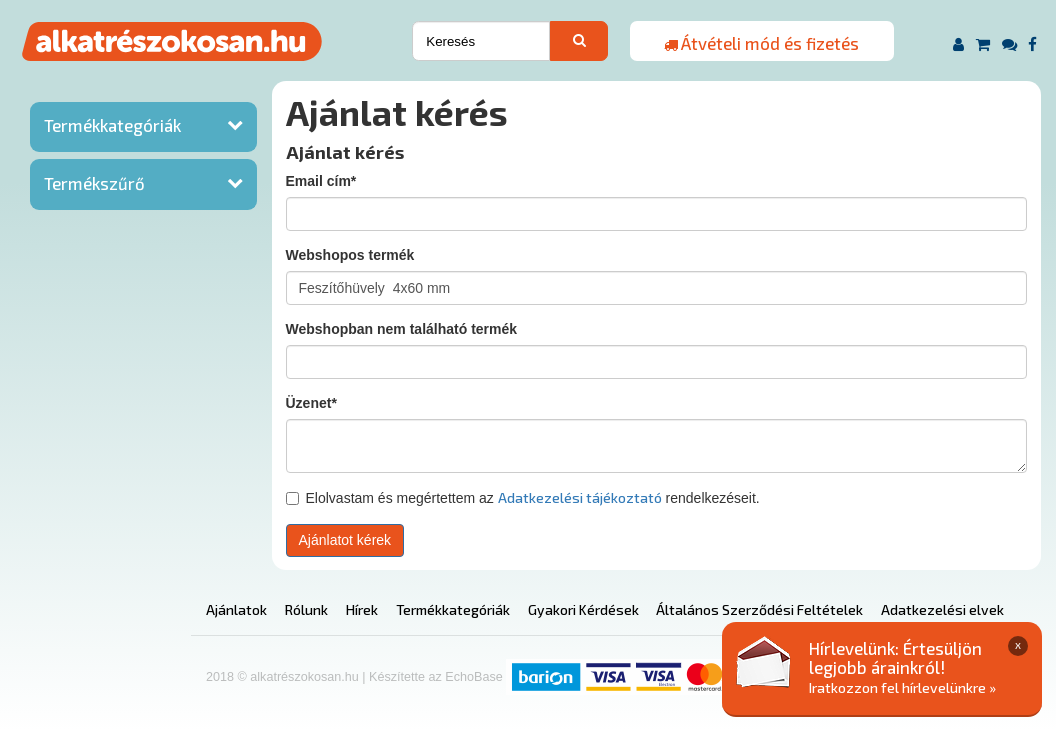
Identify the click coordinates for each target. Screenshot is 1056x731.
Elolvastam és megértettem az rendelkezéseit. (523, 497)
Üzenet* (311, 403)
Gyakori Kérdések (583, 609)
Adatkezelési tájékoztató (580, 497)
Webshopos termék (350, 255)
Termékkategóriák (112, 125)
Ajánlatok (236, 609)
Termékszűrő (94, 183)
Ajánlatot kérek (345, 540)
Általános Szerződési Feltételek (759, 609)
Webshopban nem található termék (402, 329)
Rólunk (306, 609)
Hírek (362, 609)
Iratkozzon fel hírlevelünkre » (902, 687)
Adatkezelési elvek (942, 609)
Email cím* (321, 181)
